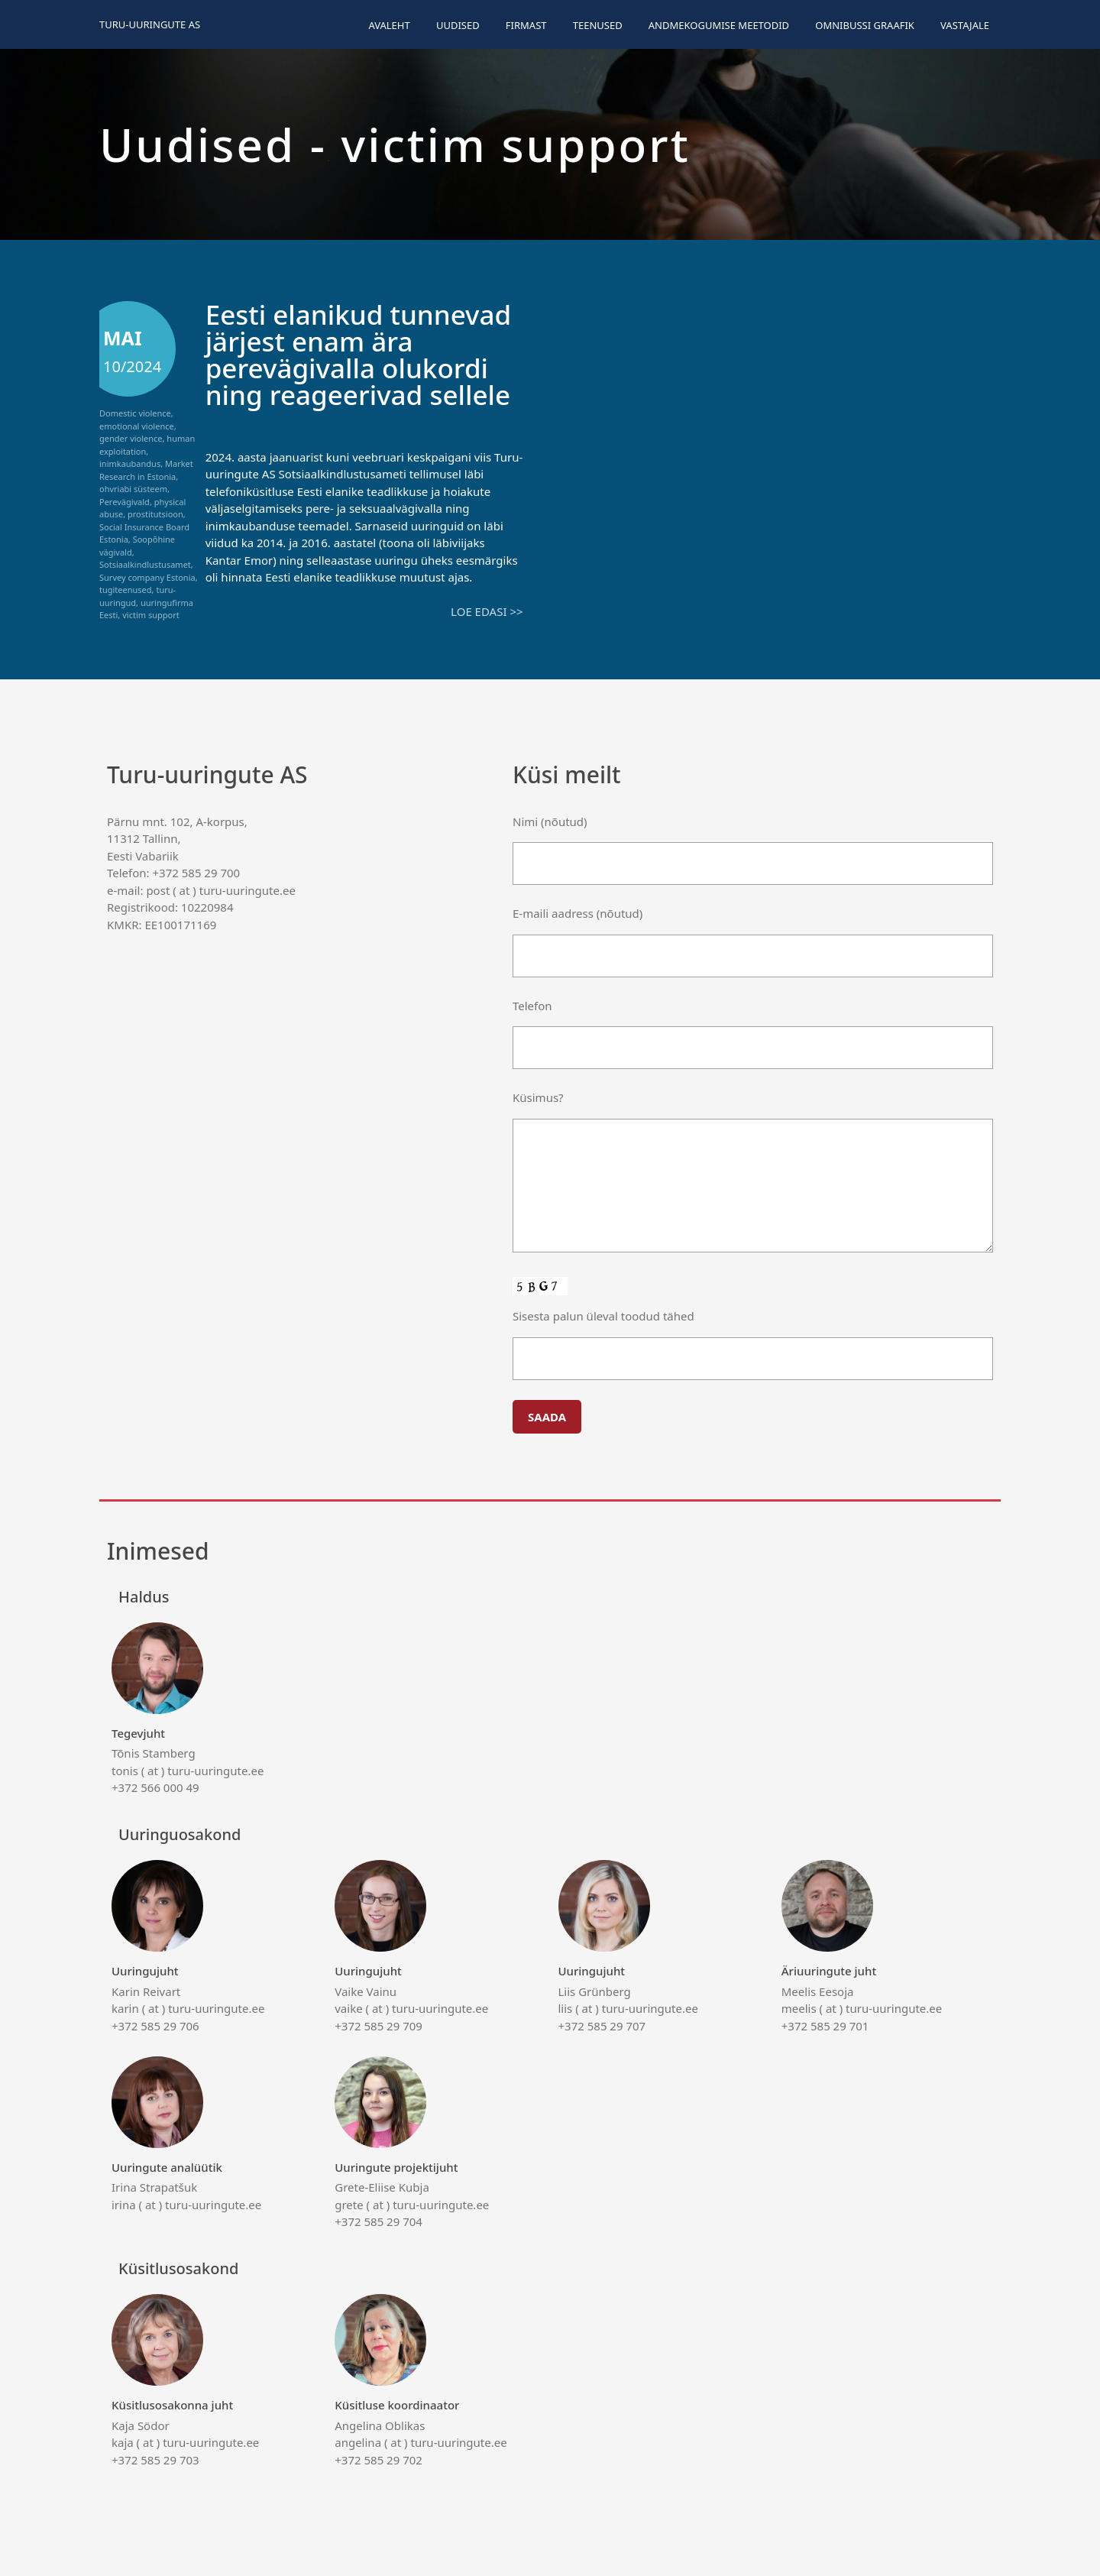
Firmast (526, 25)
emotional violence (136, 426)
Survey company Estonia (147, 577)
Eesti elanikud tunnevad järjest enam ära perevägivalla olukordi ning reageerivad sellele (358, 354)
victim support (150, 615)
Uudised (458, 25)
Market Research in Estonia (146, 470)
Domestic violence (135, 413)
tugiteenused (125, 589)
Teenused (598, 25)
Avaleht (388, 25)
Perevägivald (124, 501)
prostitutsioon (155, 514)
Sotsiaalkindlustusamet (145, 564)
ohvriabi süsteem (133, 488)
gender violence (131, 438)
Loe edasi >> (486, 611)
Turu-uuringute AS (149, 24)
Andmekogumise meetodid (719, 25)
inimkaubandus (129, 463)
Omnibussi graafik (864, 25)
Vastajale (964, 25)
